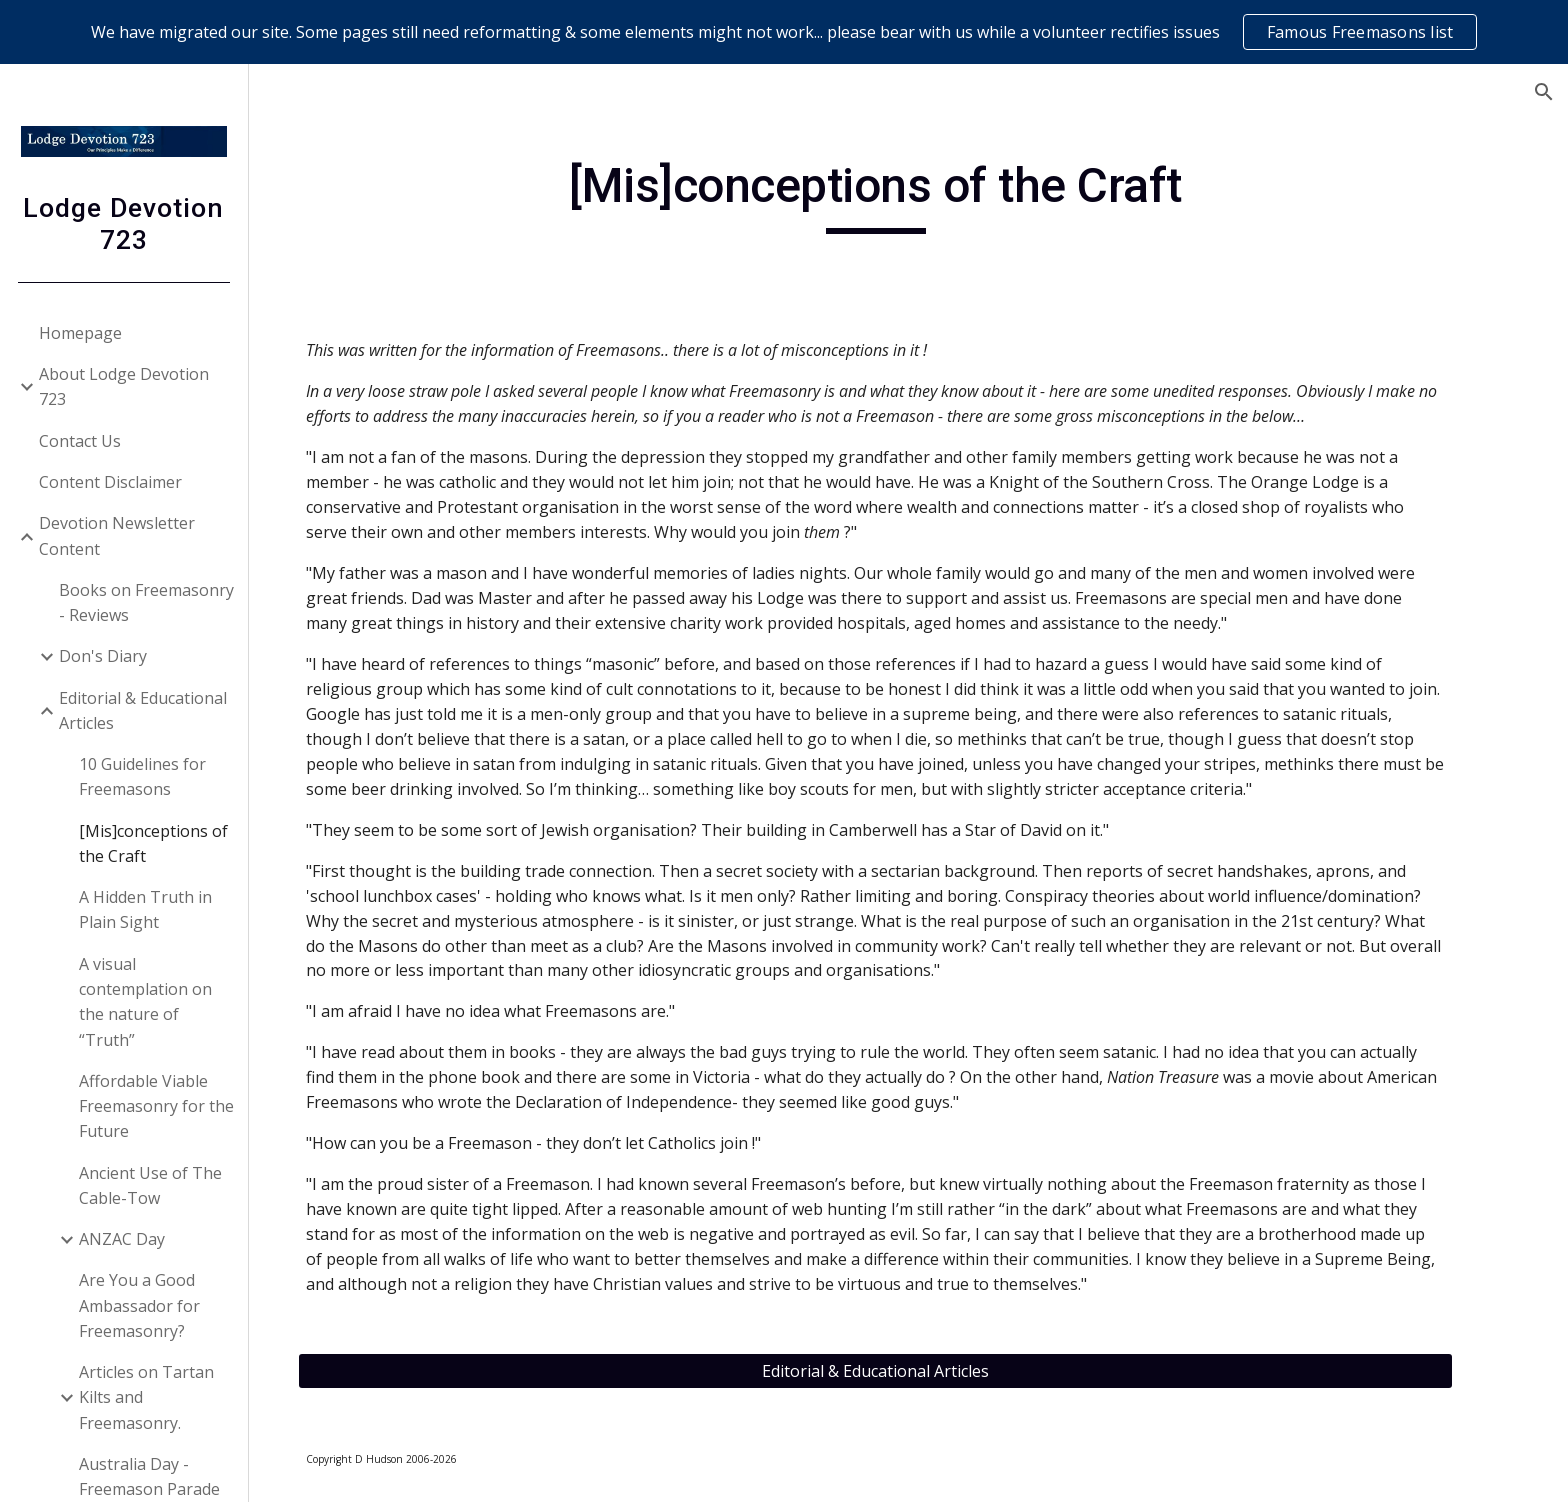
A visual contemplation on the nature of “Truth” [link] (146, 1002)
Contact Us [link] (81, 441)
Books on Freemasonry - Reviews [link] (147, 602)
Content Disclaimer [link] (111, 482)
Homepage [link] (81, 333)
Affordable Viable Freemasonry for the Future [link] (157, 1106)
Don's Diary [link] (104, 656)
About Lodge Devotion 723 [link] (125, 386)
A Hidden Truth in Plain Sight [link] (146, 909)
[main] (909, 195)
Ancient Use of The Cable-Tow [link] (151, 1185)
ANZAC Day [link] (123, 1239)
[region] (784, 32)
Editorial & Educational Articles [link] (144, 710)
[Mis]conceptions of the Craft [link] (154, 843)
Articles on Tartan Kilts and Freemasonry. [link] (147, 1397)
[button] (1544, 92)
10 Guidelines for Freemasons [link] (143, 776)
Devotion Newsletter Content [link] (118, 535)
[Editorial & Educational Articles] (909, 1371)
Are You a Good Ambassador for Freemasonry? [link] (140, 1305)
